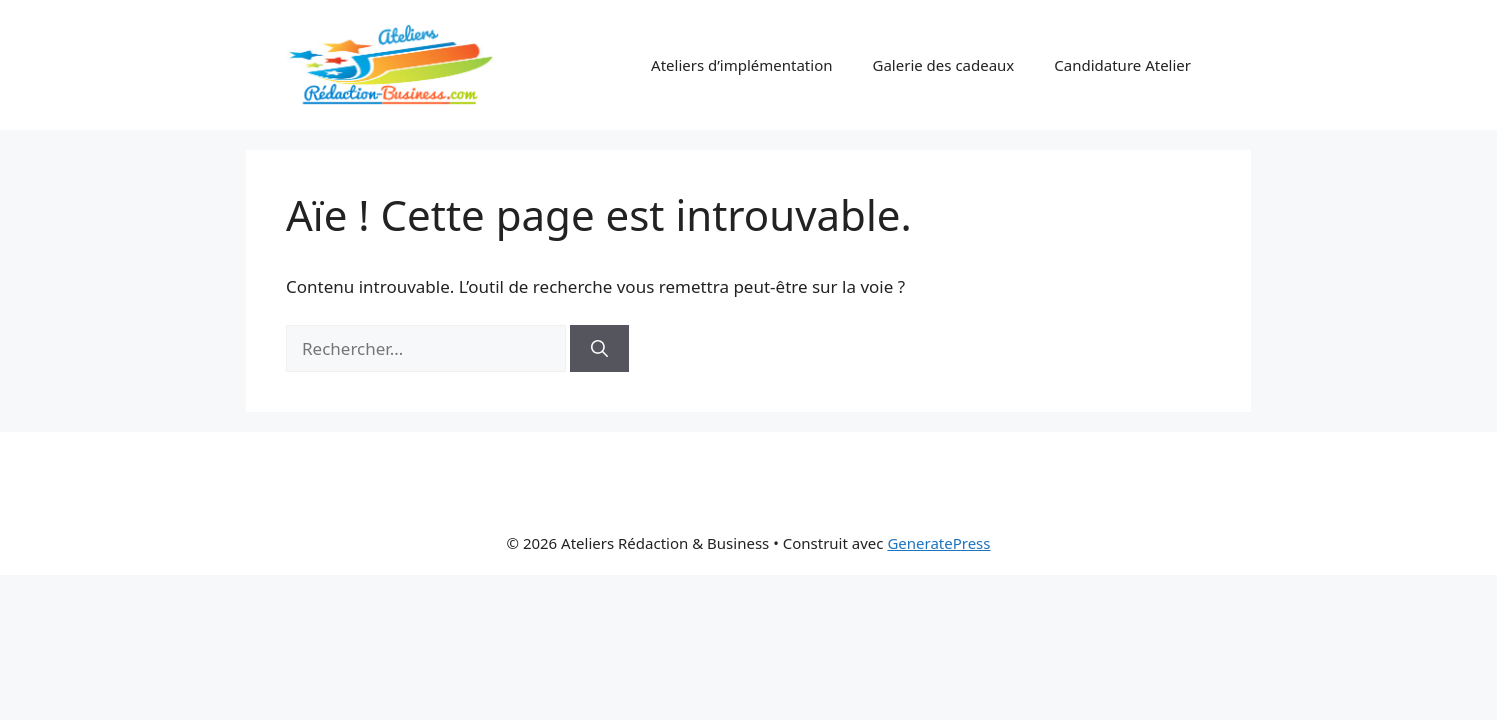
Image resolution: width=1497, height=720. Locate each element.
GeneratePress (938, 543)
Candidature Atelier (1122, 65)
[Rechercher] (599, 349)
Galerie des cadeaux (944, 65)
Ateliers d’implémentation (741, 65)
